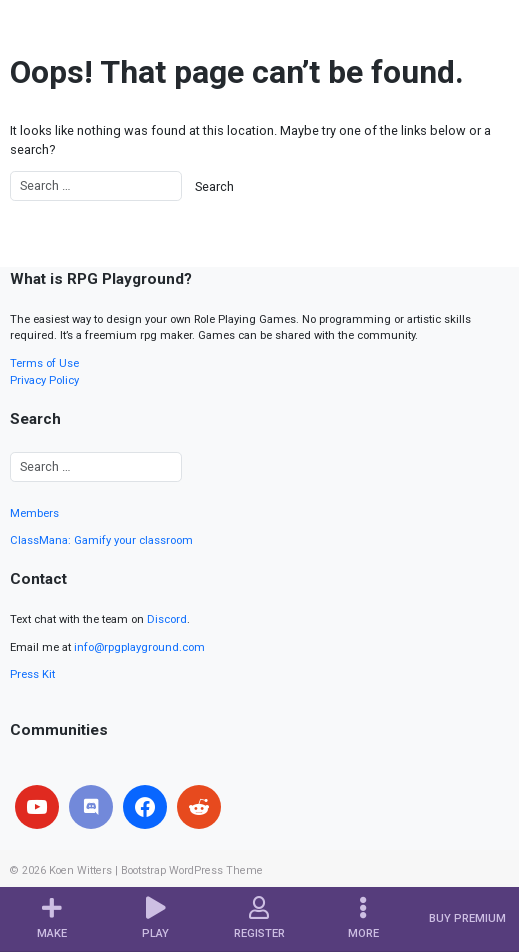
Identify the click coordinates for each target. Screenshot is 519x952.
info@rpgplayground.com (139, 647)
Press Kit (32, 674)
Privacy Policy (44, 380)
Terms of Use (44, 363)
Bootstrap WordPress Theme (192, 870)
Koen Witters (80, 870)
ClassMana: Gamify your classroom (101, 540)
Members (34, 513)
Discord (167, 619)
